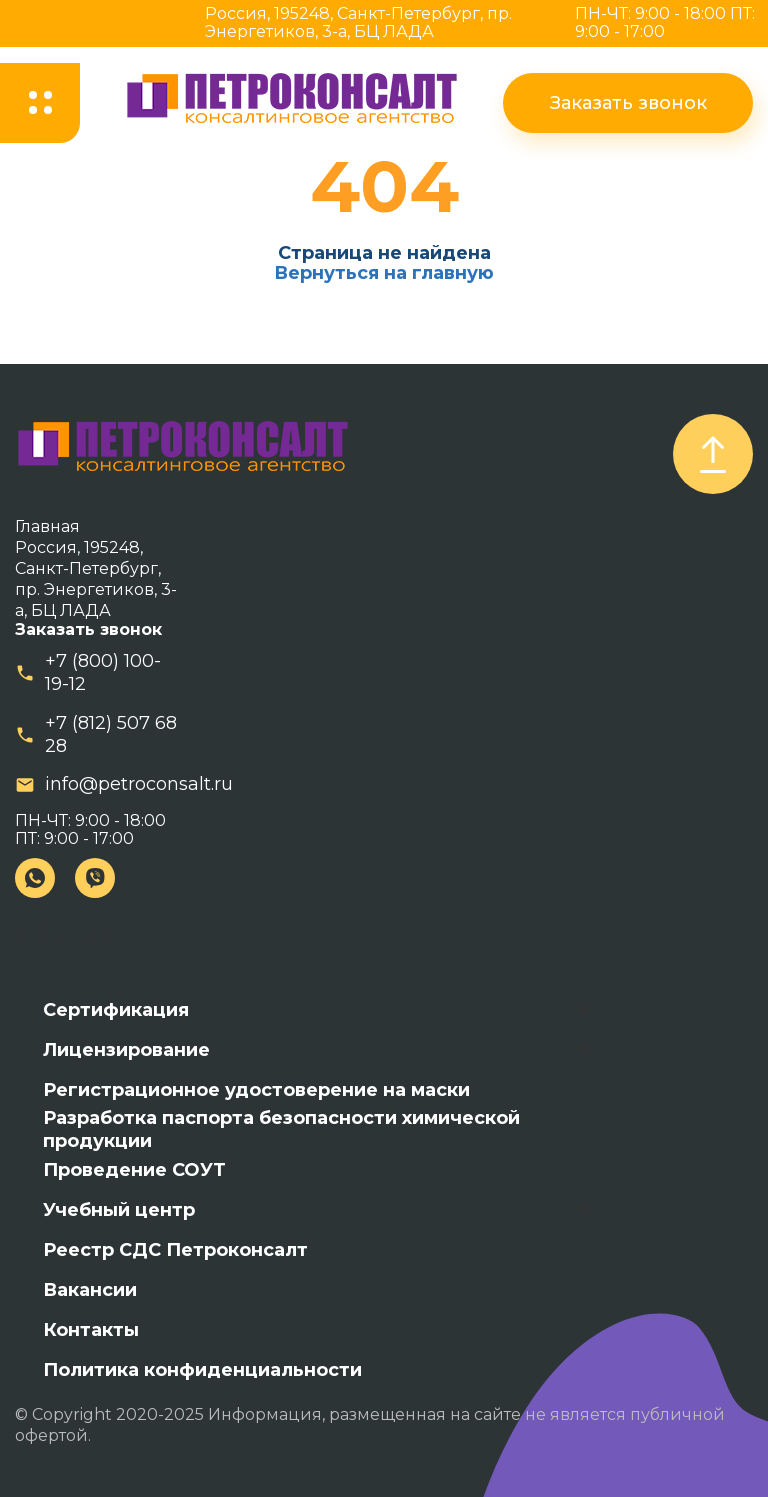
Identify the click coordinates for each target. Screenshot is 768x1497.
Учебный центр (119, 1210)
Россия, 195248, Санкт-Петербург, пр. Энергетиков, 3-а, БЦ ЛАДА (358, 23)
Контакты (91, 1330)
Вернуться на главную (384, 273)
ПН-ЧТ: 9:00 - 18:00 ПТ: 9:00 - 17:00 (665, 23)
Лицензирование (126, 1050)
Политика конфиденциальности (202, 1370)
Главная (47, 526)
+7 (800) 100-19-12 (103, 672)
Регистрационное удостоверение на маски (256, 1090)
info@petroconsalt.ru (139, 784)
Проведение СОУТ (134, 1170)
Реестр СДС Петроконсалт (175, 1250)
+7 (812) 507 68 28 (111, 734)
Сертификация (116, 1010)
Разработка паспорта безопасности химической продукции (281, 1130)
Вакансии (90, 1290)
